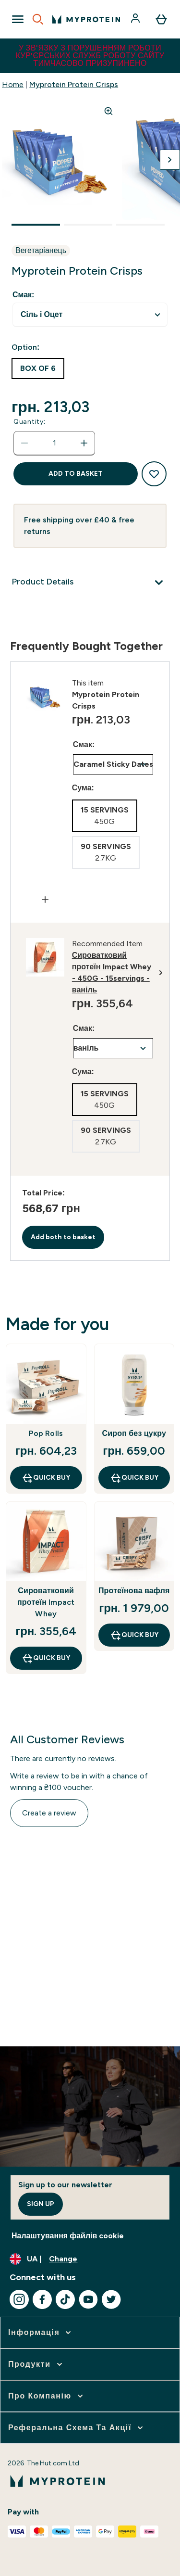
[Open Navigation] (17, 19)
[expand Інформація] (40, 2332)
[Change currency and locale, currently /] (90, 2259)
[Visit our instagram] (19, 2299)
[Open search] (38, 19)
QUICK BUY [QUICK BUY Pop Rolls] (46, 1478)
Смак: (23, 294)
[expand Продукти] (36, 2364)
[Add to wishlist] (154, 473)
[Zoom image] (108, 111)
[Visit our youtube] (88, 2299)
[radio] (38, 368)
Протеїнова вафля (134, 1590)
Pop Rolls (46, 1433)
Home (13, 84)
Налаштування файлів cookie (68, 2235)
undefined (90, 315)
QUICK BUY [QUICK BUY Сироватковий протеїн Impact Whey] (46, 1658)
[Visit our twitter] (111, 2299)
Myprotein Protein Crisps (73, 84)
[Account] (136, 19)
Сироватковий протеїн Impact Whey (46, 1602)
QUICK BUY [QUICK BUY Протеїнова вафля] (134, 1635)
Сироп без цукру (134, 1433)
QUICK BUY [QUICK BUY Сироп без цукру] (134, 1478)
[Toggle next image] (170, 160)
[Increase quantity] (84, 443)
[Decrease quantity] (24, 443)
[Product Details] (90, 582)
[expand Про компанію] (46, 2396)
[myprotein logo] (86, 19)
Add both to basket (63, 1237)
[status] (54, 443)
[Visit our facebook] (42, 2299)
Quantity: (29, 422)
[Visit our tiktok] (65, 2299)
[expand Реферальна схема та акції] (76, 2428)
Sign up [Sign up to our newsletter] (40, 2204)
